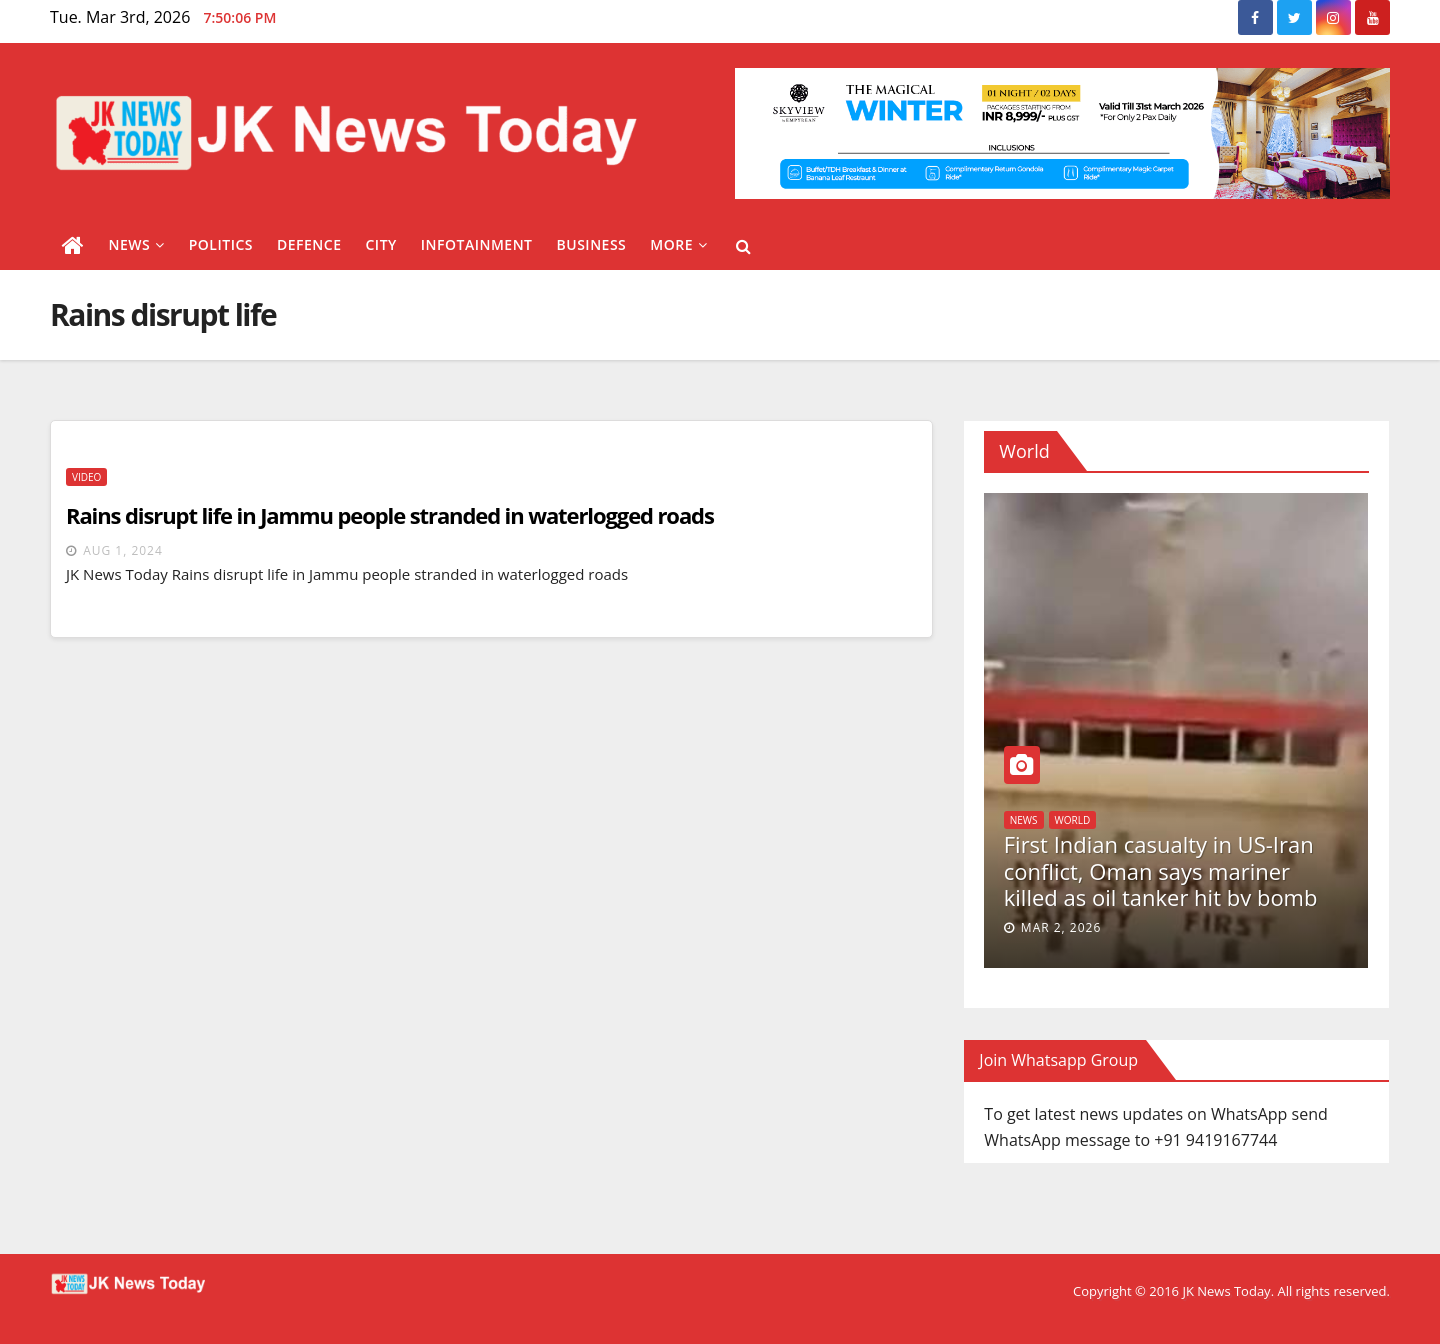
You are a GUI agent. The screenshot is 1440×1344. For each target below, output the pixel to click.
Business (592, 244)
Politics (221, 244)
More (678, 244)
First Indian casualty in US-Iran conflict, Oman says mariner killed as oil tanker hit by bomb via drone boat (1161, 883)
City (380, 244)
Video (86, 477)
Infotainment (477, 244)
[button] (743, 246)
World (1073, 820)
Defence (309, 244)
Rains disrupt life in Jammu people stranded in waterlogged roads (390, 515)
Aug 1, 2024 (123, 550)
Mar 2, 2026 (1061, 927)
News (137, 244)
